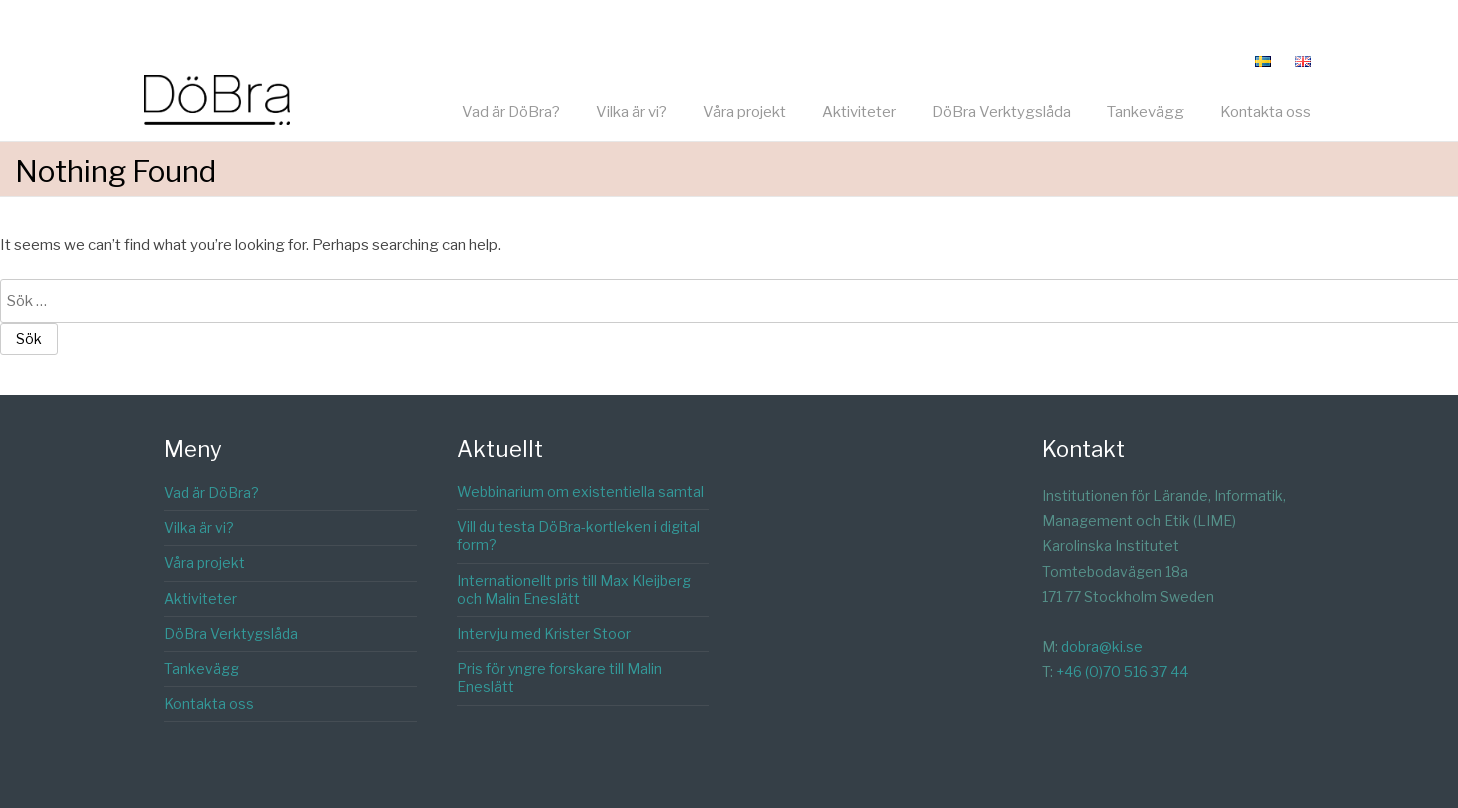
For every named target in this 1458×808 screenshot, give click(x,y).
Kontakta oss (1265, 112)
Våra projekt (744, 112)
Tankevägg (1145, 112)
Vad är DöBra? (511, 112)
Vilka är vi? (631, 112)
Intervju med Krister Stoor (544, 633)
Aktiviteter (859, 112)
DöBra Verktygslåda (1001, 112)
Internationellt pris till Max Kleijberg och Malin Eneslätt (574, 589)
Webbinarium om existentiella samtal (580, 491)
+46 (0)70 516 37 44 (1122, 671)
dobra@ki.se (1102, 646)
